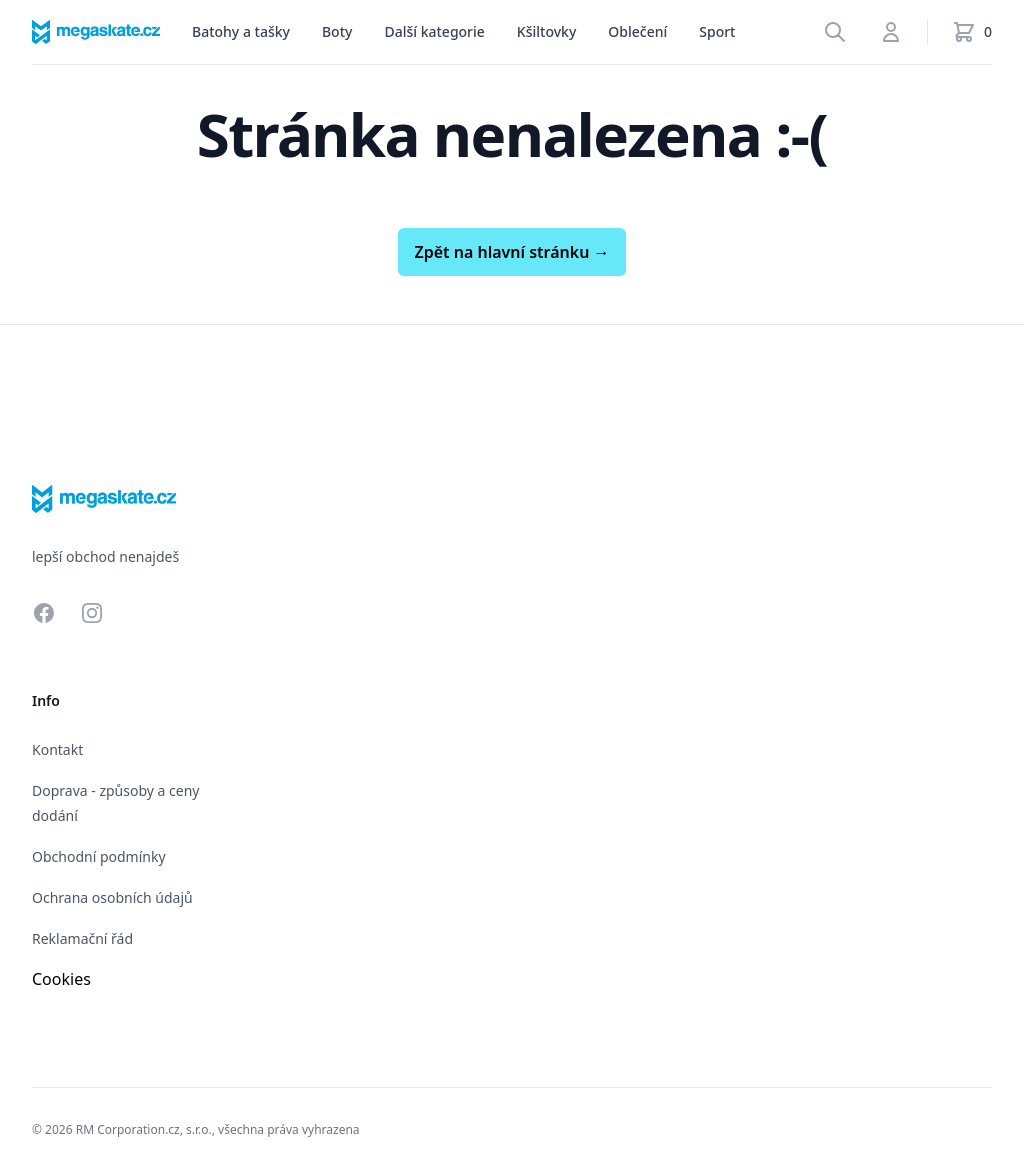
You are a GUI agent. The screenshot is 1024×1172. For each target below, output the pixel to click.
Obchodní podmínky (99, 856)
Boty (337, 31)
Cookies (61, 979)
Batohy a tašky (241, 31)
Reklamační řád (82, 938)
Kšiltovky (546, 31)
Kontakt (57, 749)
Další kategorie (434, 31)
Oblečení (637, 31)
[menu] (241, 32)
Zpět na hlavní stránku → (511, 252)
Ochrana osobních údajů (112, 897)
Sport (717, 31)
